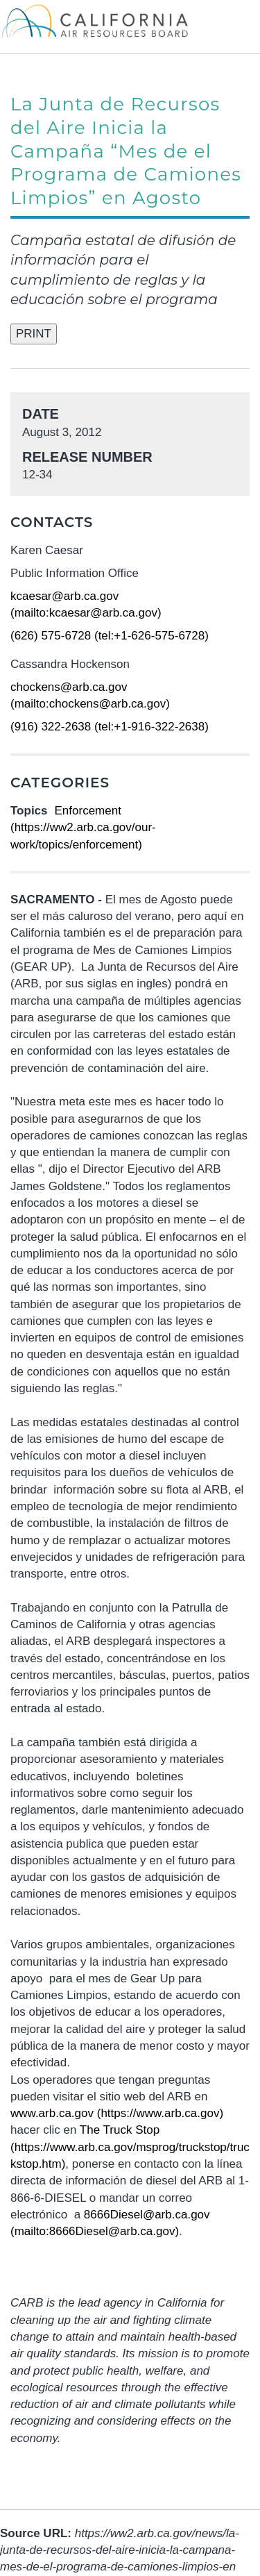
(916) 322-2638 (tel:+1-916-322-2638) (109, 726)
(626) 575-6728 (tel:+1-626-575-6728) (109, 635)
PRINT (33, 333)
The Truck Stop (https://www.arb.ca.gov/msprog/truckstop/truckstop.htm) (130, 2147)
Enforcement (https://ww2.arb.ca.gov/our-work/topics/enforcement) (83, 827)
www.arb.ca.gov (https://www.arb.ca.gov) (116, 2113)
